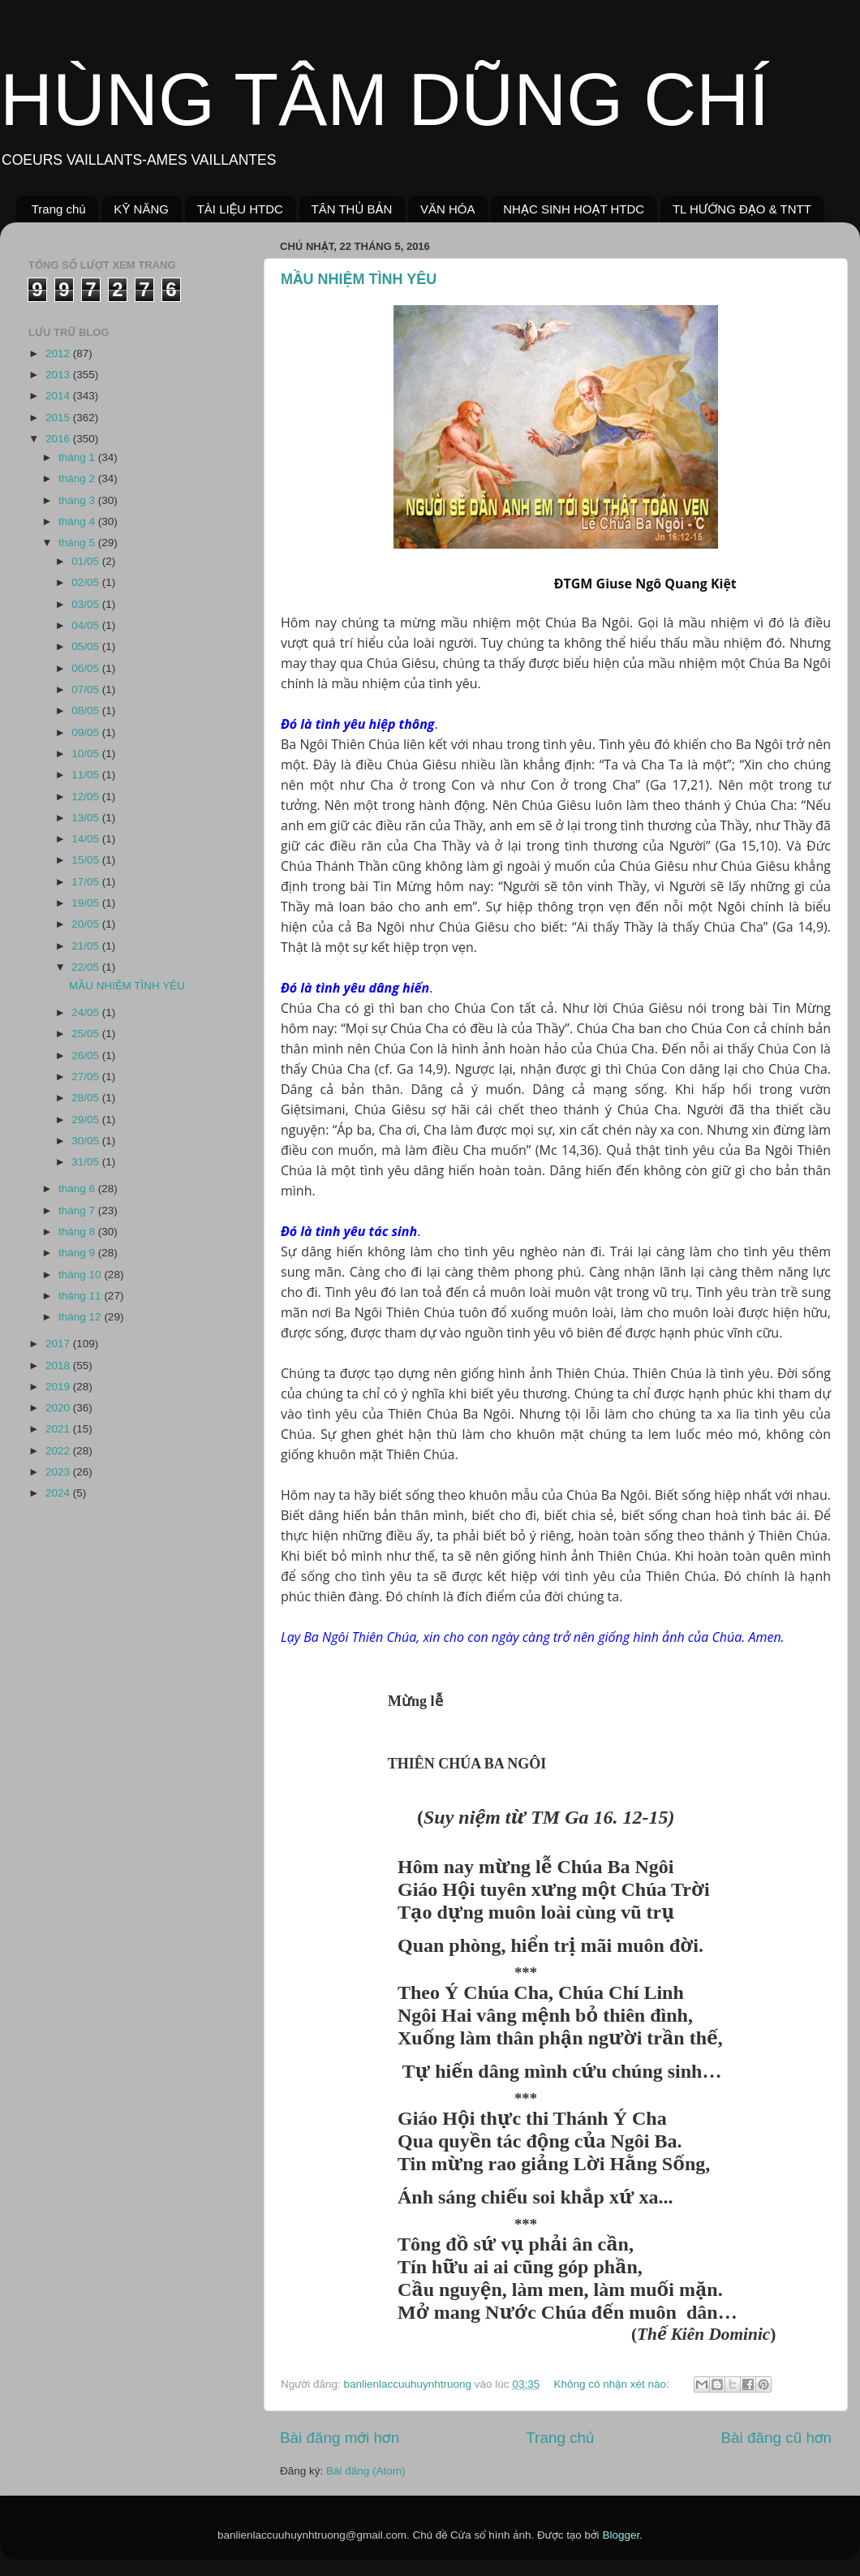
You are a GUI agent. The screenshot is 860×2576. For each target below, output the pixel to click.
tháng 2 (78, 478)
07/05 (86, 689)
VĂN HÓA (447, 209)
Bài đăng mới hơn (339, 2437)
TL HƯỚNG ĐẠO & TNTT (742, 209)
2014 (59, 396)
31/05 (86, 1162)
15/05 (86, 860)
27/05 (86, 1076)
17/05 (86, 882)
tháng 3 (78, 500)
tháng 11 (81, 1296)
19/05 (86, 903)
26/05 (86, 1055)
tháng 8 (78, 1232)
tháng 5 (78, 542)
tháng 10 (81, 1275)
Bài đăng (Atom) (366, 2471)
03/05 (86, 604)
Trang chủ (59, 209)
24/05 (86, 1012)
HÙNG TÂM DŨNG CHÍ (384, 99)
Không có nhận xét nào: (612, 2384)
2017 (59, 1344)
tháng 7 (78, 1210)
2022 (59, 1451)
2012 (59, 353)
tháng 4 (78, 521)
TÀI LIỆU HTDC (240, 209)
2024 (59, 1493)
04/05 (86, 625)
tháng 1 (78, 457)
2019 (59, 1387)
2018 (59, 1365)
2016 (59, 439)
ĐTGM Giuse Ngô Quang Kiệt (644, 583)
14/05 (86, 839)
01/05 (86, 561)
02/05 (86, 582)
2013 (59, 374)
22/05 (86, 967)
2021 (59, 1429)
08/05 (86, 710)
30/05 (86, 1141)
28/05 (86, 1098)
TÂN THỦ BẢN (352, 209)
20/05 (86, 924)
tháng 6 (78, 1188)
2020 (59, 1408)
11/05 (86, 775)
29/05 (86, 1120)
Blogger (620, 2535)
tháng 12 (81, 1317)
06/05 (86, 668)
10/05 (86, 753)
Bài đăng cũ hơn (776, 2437)
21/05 (86, 946)
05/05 (86, 646)
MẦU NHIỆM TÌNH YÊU (358, 279)
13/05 (86, 818)
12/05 (86, 796)
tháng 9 (78, 1253)
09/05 (86, 732)
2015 (59, 417)
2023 (59, 1472)
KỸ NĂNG (141, 209)
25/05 (86, 1033)
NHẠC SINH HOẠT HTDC (573, 209)
